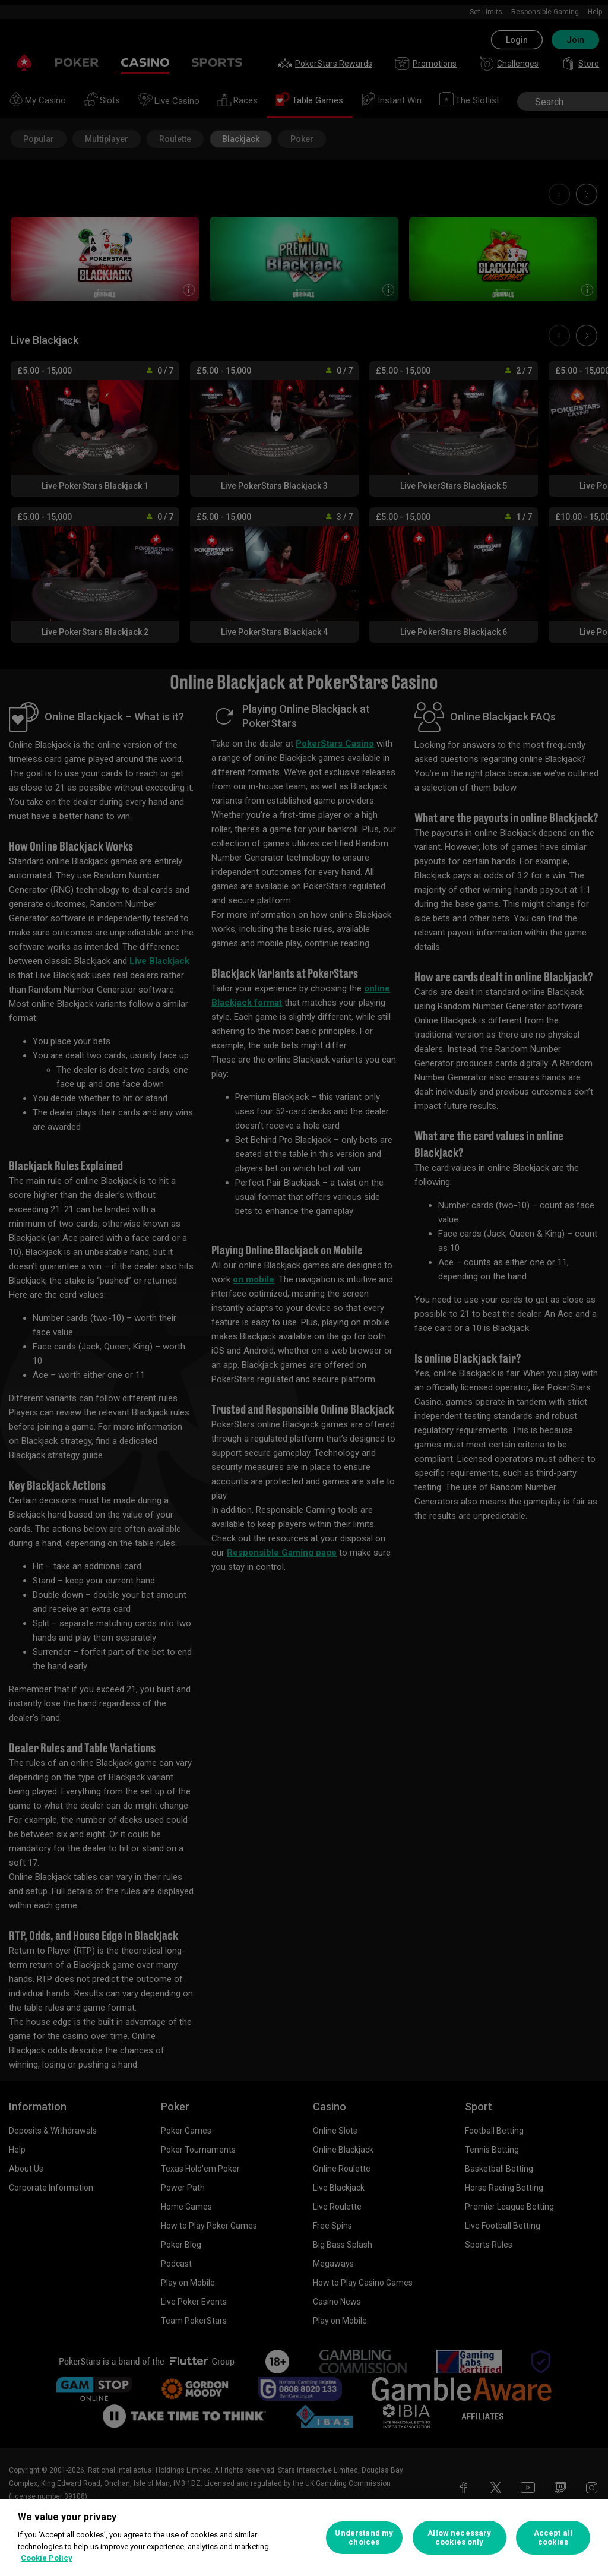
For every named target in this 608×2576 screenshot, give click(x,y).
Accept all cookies (553, 2537)
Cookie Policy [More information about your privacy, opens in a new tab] (46, 2557)
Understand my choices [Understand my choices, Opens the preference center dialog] (364, 2537)
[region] (304, 2537)
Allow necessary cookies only (459, 2537)
